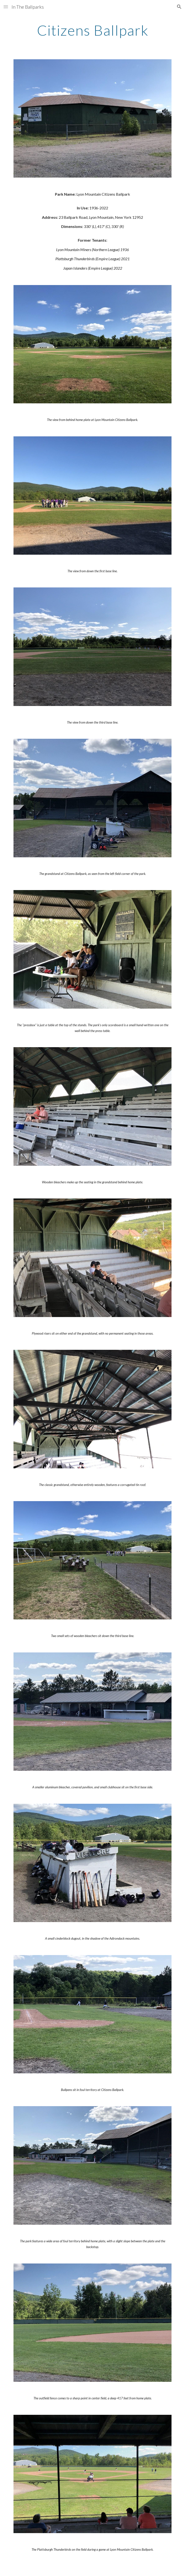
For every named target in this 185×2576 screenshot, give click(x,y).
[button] (6, 6)
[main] (92, 30)
